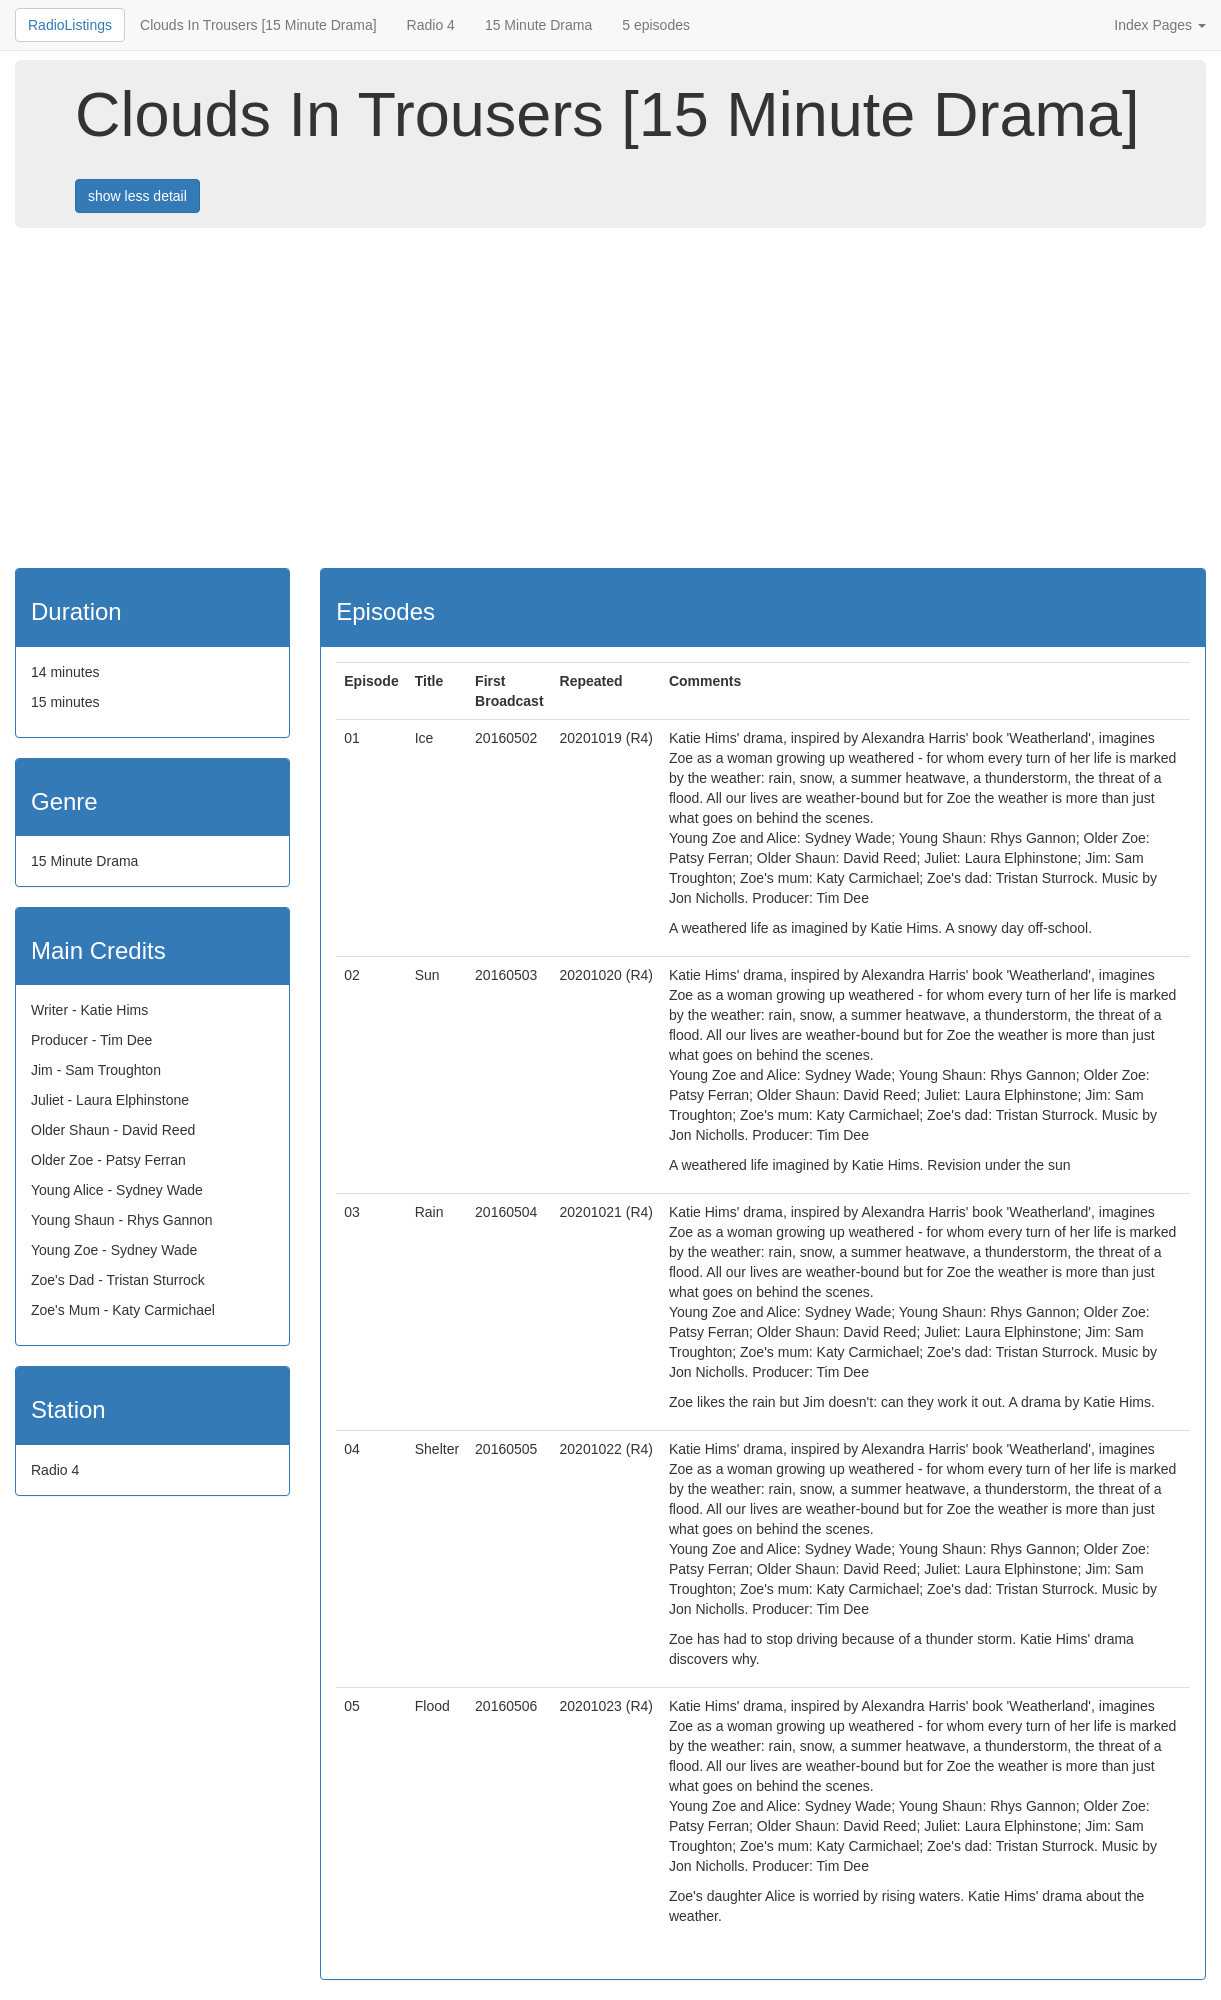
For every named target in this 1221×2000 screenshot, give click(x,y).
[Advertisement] (615, 398)
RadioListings (70, 25)
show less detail (137, 196)
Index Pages (1160, 25)
